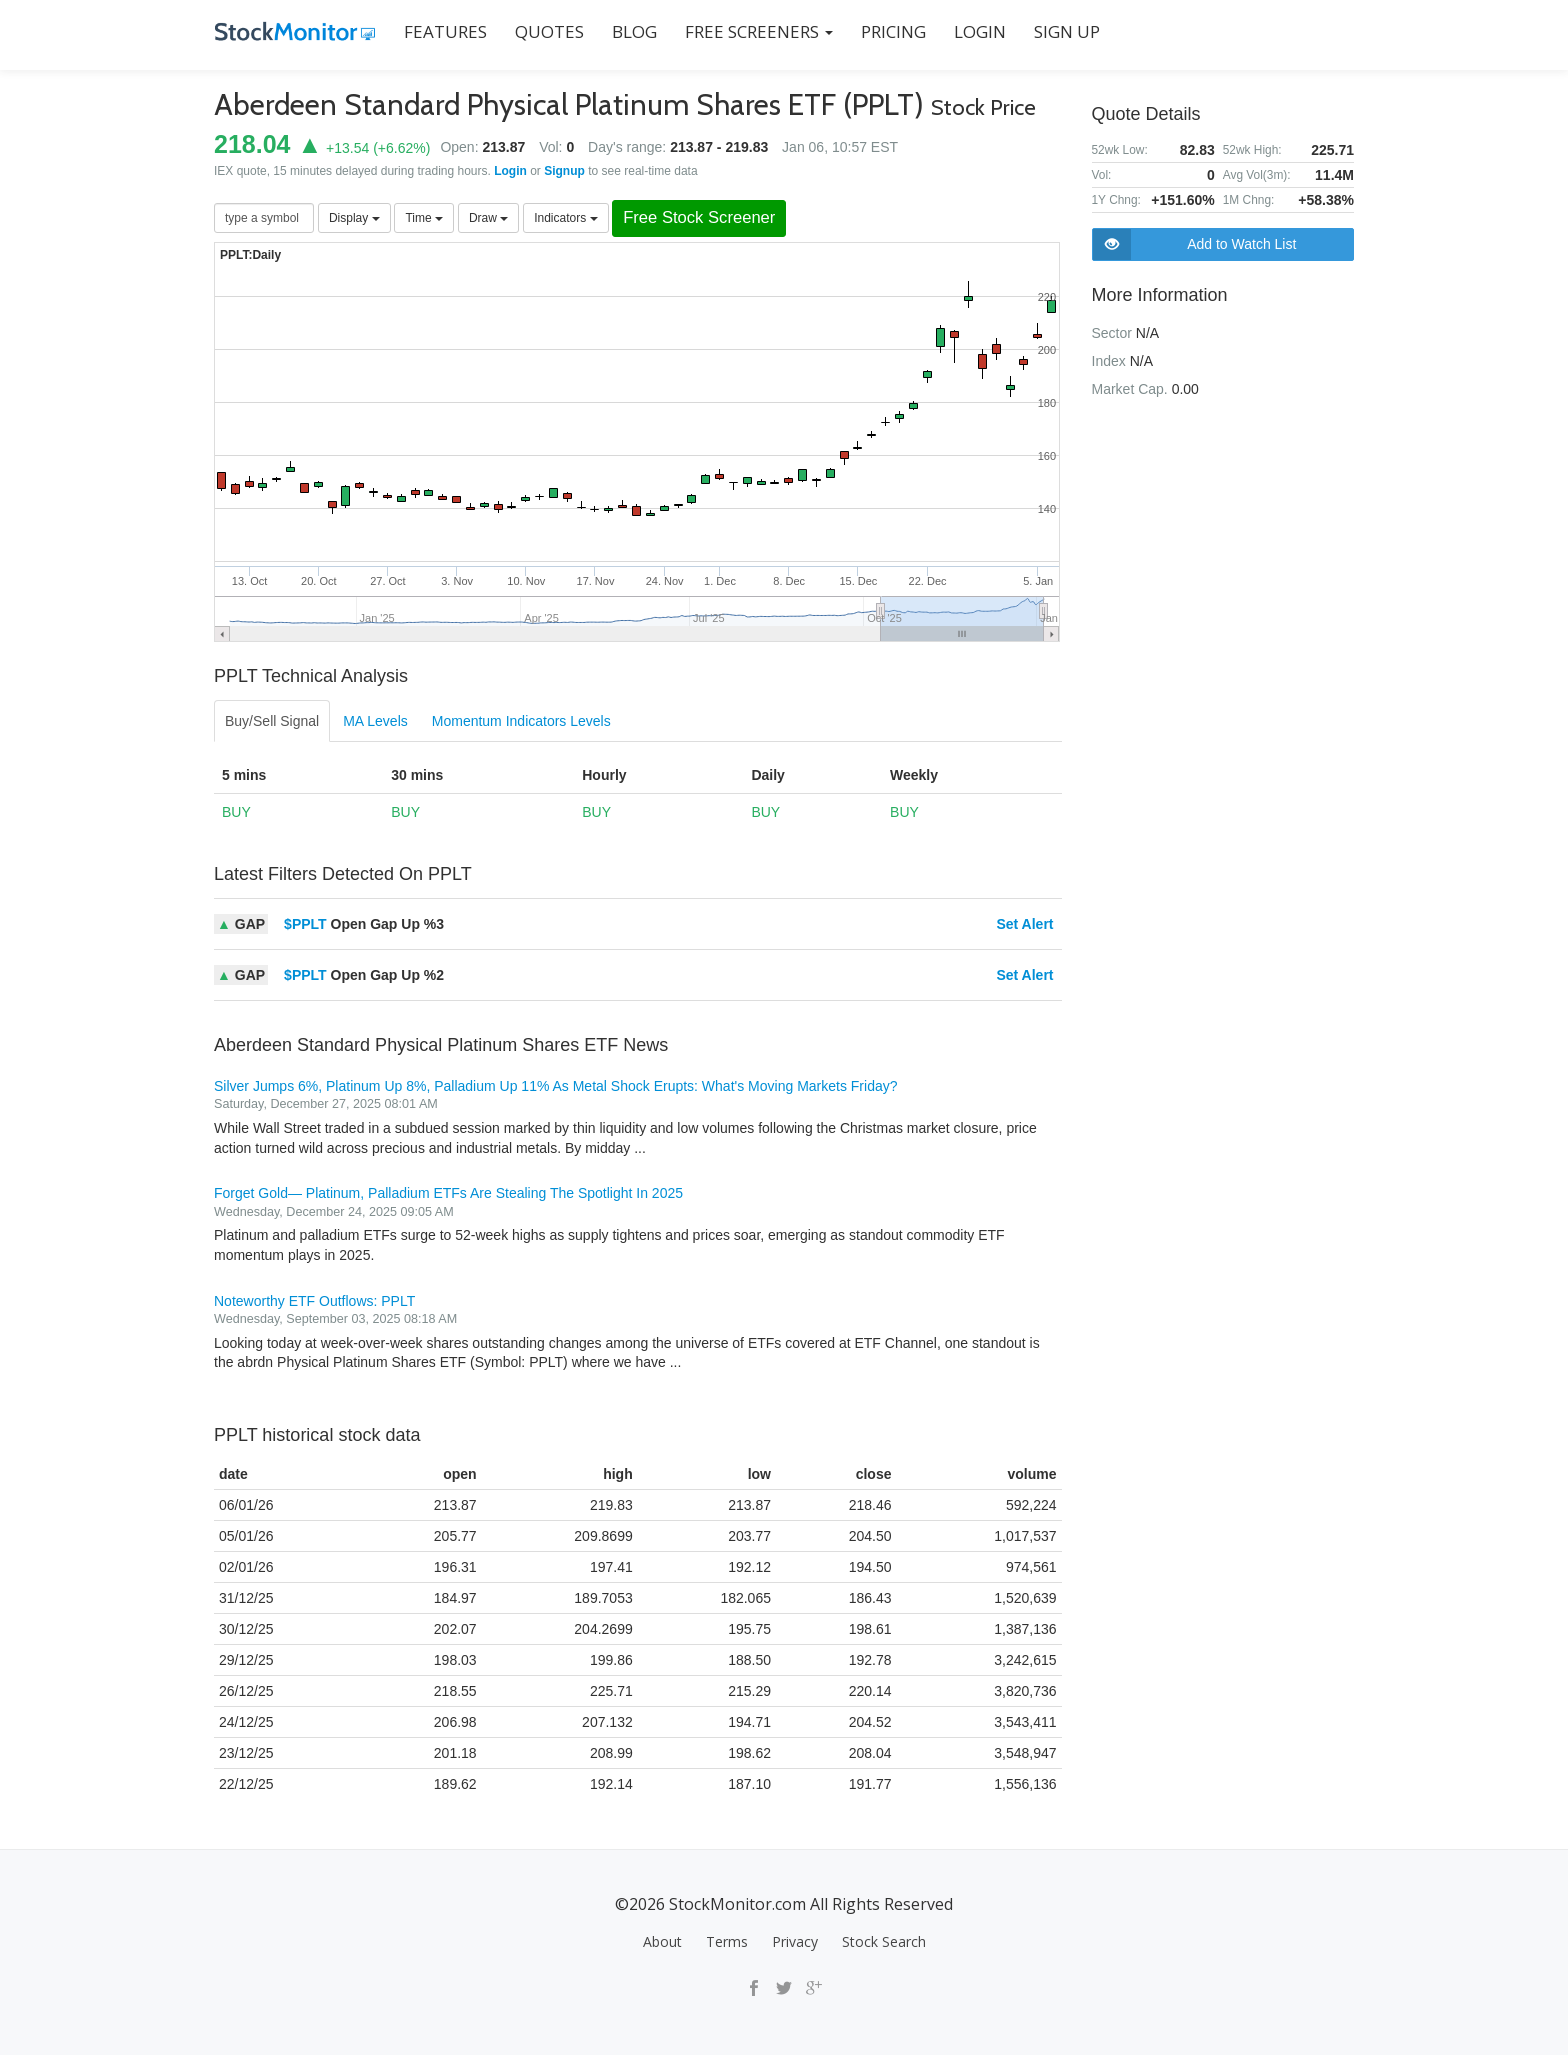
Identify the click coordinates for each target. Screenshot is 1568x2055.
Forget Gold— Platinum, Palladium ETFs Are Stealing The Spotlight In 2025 (448, 1193)
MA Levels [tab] (375, 721)
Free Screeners (758, 31)
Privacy (795, 1941)
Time (424, 218)
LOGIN (979, 31)
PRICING (892, 31)
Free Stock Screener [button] (700, 218)
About (662, 1941)
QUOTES (548, 31)
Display (354, 218)
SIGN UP (1066, 31)
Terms (727, 1941)
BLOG (633, 31)
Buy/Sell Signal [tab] (272, 721)
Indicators (565, 218)
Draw (488, 218)
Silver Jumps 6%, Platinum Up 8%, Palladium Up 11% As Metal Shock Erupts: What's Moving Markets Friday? (556, 1086)
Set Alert (1024, 924)
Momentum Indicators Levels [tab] (521, 721)
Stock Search (884, 1941)
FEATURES (444, 31)
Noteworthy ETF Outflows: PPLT (314, 1301)
